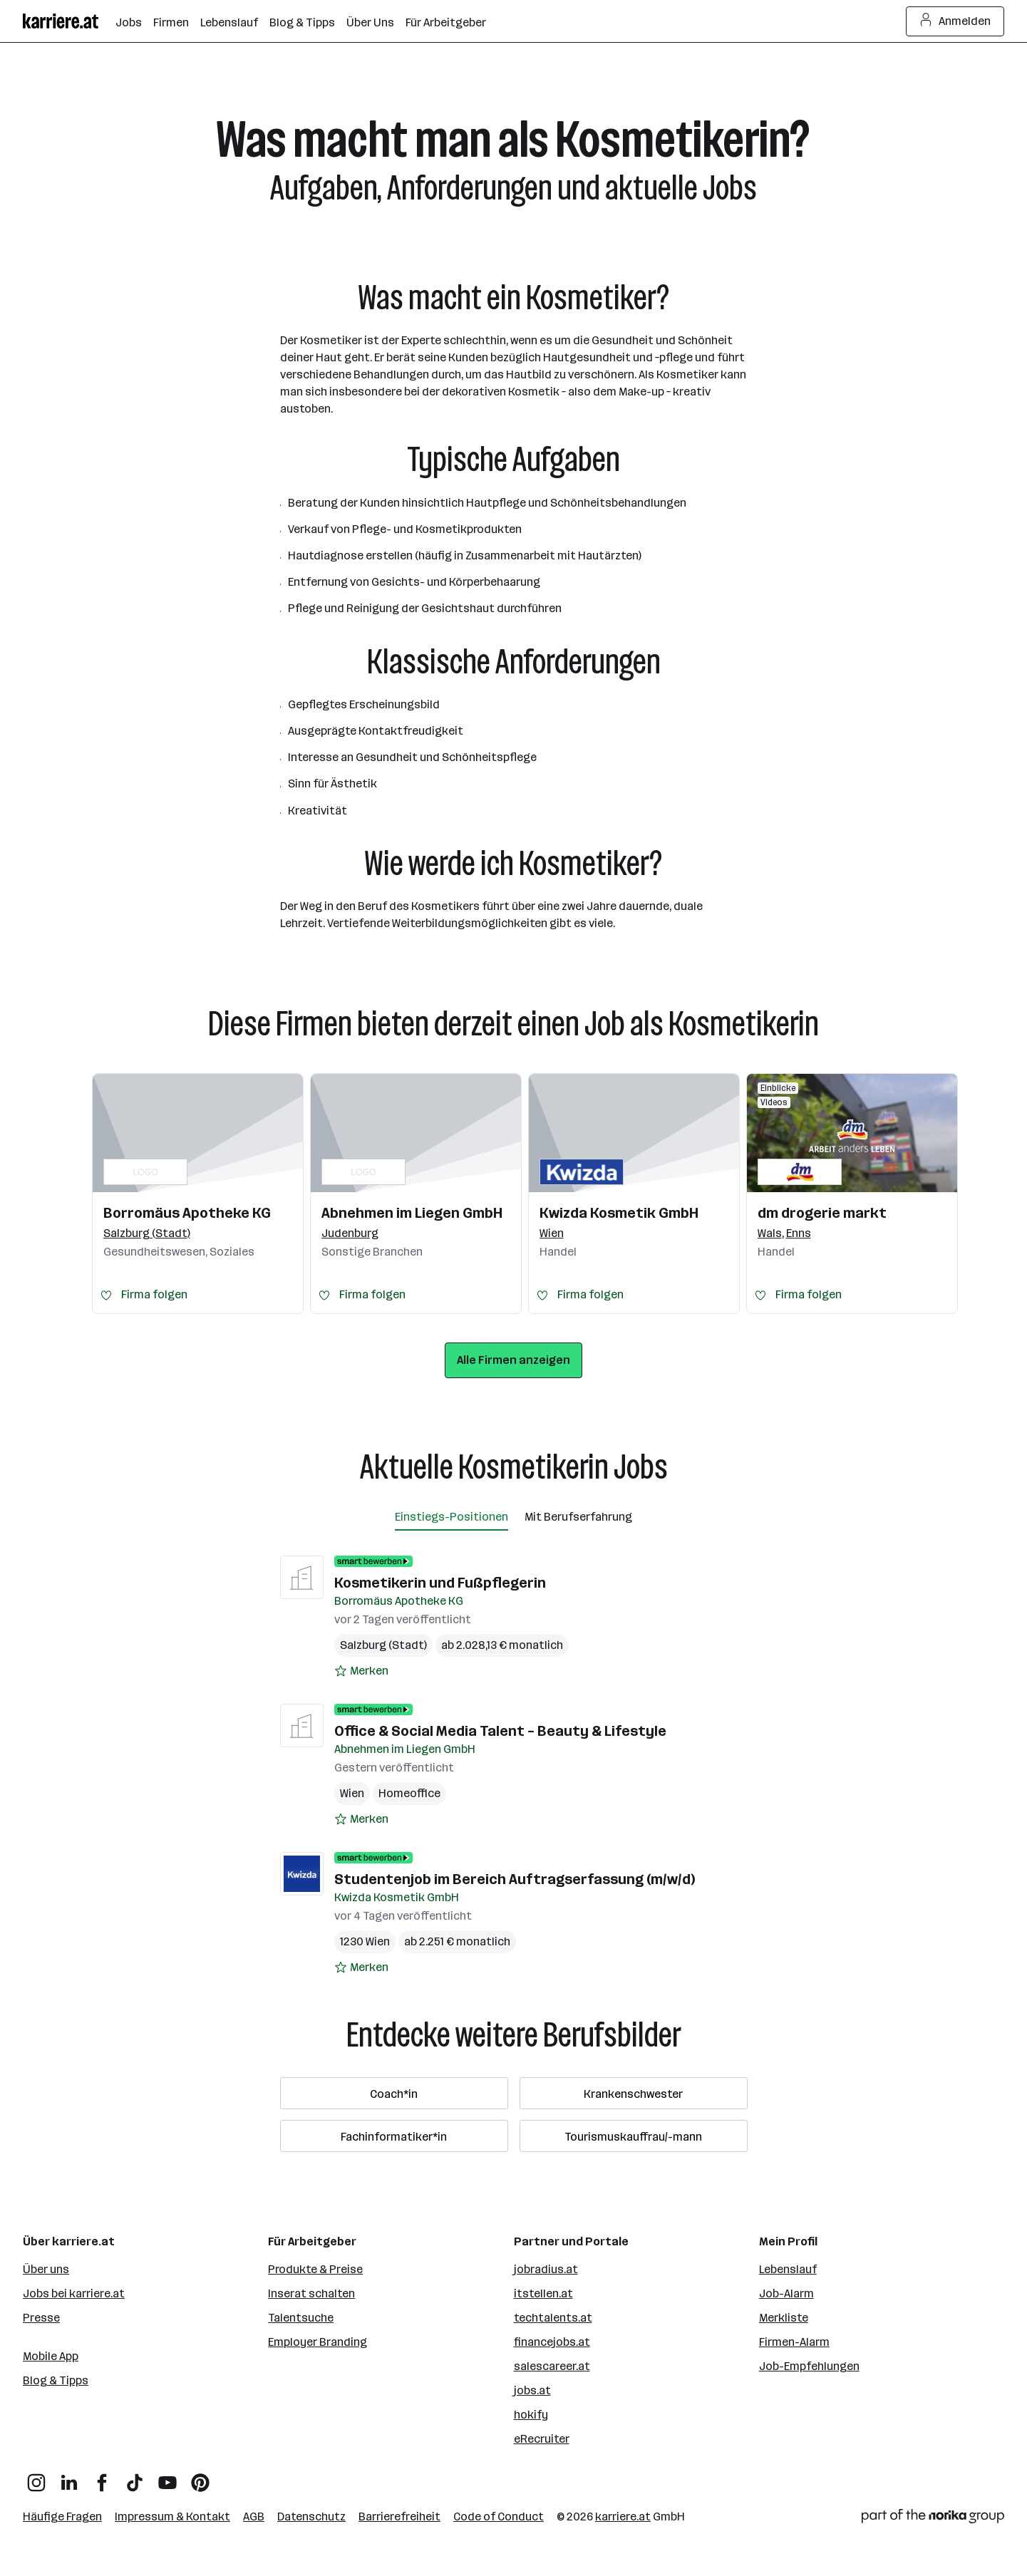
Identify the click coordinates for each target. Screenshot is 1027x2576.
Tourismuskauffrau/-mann (633, 2136)
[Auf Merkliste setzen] (361, 1671)
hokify (531, 2414)
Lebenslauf (788, 2269)
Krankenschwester (633, 2094)
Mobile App (50, 2356)
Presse (41, 2317)
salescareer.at (552, 2366)
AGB (253, 2516)
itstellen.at (543, 2293)
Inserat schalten (311, 2293)
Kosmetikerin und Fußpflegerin (440, 1582)
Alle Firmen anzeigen (513, 1360)
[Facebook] (101, 2477)
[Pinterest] (200, 2477)
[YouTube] (167, 2477)
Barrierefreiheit (399, 2516)
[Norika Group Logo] (933, 2518)
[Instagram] (36, 2477)
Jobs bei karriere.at (74, 2293)
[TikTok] (134, 2477)
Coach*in (394, 2094)
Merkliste (783, 2317)
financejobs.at (552, 2342)
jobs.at (532, 2390)
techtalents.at (553, 2317)
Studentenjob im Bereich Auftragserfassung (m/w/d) (514, 1879)
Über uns (46, 2269)
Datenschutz (311, 2516)
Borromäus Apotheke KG (187, 1212)
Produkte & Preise (315, 2269)
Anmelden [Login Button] (955, 21)
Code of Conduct (498, 2516)
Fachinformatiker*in (394, 2136)
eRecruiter (541, 2439)
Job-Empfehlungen (809, 2366)
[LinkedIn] (69, 2477)
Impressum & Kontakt (172, 2516)
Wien (352, 1793)
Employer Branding (317, 2342)
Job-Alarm (786, 2293)
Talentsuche (301, 2317)
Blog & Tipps (55, 2380)
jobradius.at (546, 2269)
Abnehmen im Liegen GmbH (411, 1212)
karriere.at (623, 2516)
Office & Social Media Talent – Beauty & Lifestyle (500, 1730)
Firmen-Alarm (794, 2342)
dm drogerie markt (822, 1212)
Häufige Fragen (62, 2516)
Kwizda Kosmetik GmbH (619, 1212)
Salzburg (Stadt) (383, 1645)
